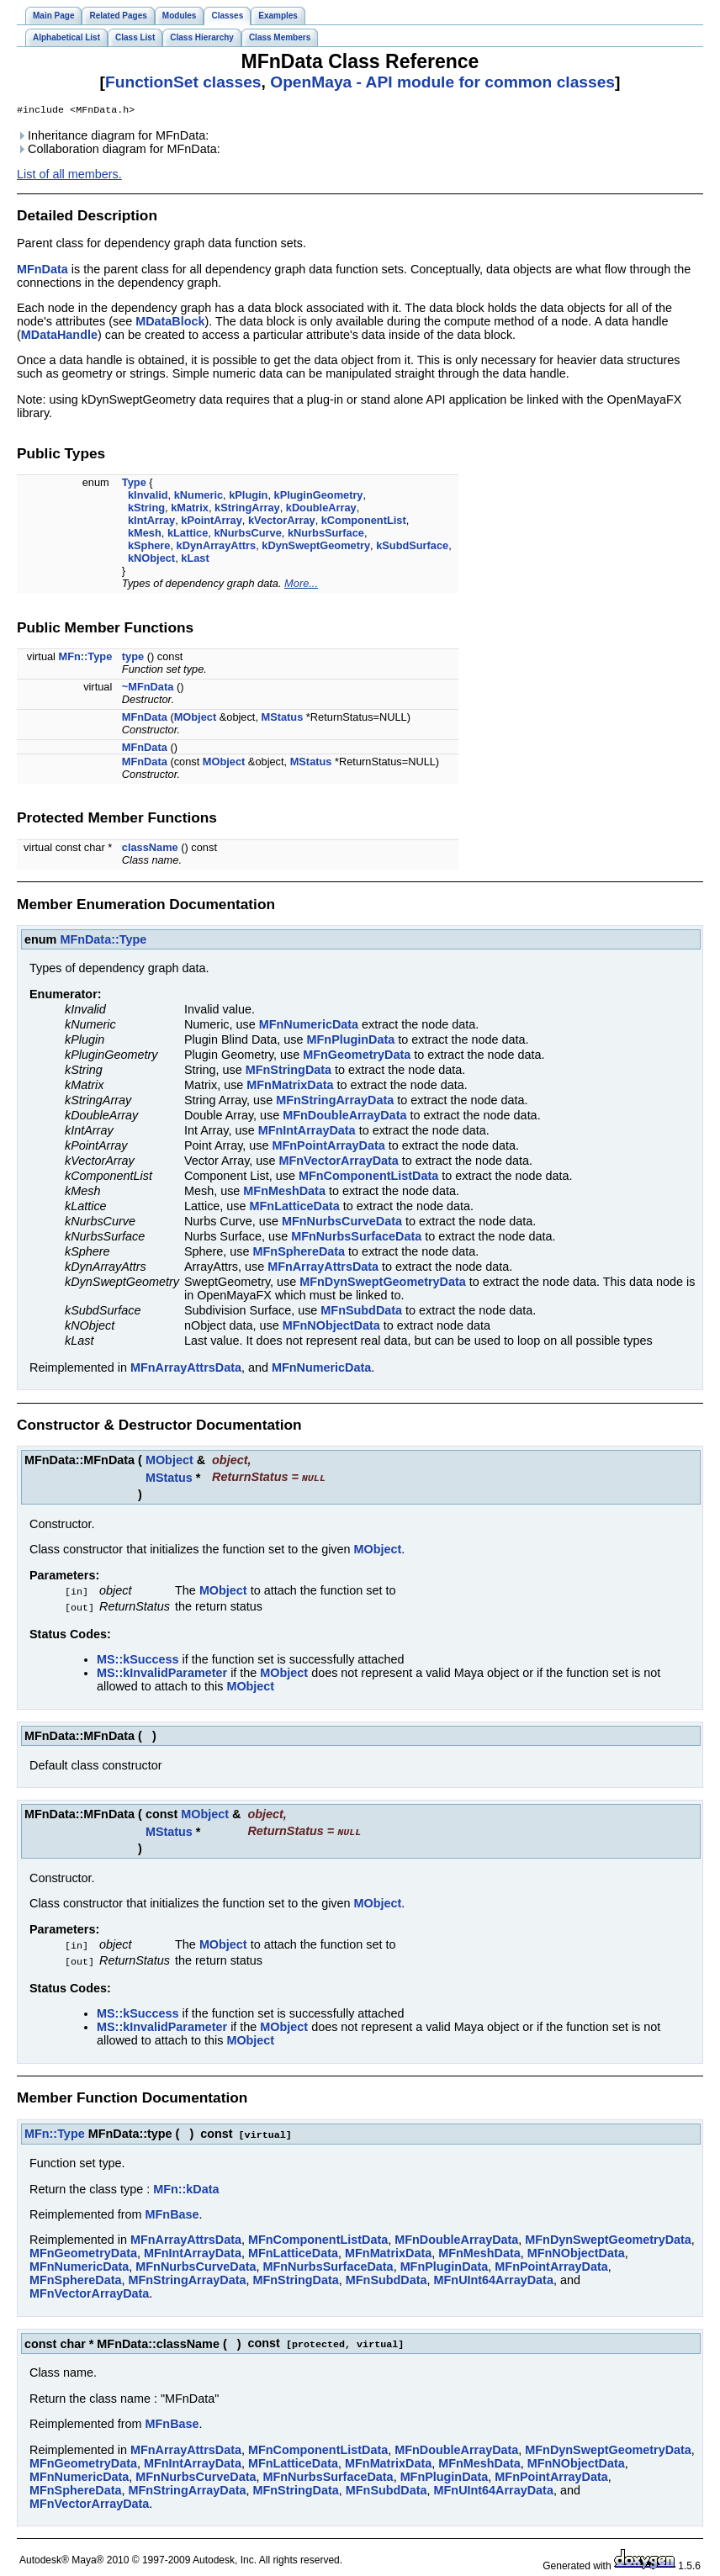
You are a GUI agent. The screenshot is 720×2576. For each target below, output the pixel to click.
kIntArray (151, 522)
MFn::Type (86, 658)
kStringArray (247, 509)
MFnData (42, 271)
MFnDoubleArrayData (344, 1117)
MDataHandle (59, 336)
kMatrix (190, 509)
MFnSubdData (361, 1312)
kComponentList (363, 522)
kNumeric (198, 496)
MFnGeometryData (356, 1056)
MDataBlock (169, 323)
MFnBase (172, 2210)
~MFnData (148, 688)
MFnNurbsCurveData (342, 1223)
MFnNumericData (308, 1026)
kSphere (149, 547)
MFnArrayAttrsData (323, 1268)
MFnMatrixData (289, 1086)
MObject (195, 718)
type (133, 658)
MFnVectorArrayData (338, 1162)
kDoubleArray (321, 509)
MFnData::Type (103, 941)
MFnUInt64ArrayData (493, 2275)
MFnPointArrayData (328, 1147)
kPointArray (211, 522)
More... (301, 585)
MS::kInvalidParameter (162, 1672)
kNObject (151, 559)
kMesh (144, 534)
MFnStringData (288, 1071)
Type (134, 484)
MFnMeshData (284, 1192)
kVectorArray (281, 522)
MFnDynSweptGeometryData (382, 1283)
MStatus (283, 718)
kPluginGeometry (318, 496)
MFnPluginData (351, 1041)
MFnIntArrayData (307, 1132)
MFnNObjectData (331, 1327)
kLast (195, 559)
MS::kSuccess (138, 1658)
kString (146, 509)
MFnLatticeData (295, 1207)
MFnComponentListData (368, 1177)
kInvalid (148, 496)
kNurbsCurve (247, 534)
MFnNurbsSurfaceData (356, 1238)
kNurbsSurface (326, 534)
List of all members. (69, 175)
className (150, 849)
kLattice (187, 534)
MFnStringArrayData (335, 1101)
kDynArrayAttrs (217, 547)
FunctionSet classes (183, 82)
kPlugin (248, 496)
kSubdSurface (412, 547)
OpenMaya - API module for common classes (442, 82)
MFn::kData (186, 2185)
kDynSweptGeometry (316, 547)
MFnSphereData (299, 1253)
